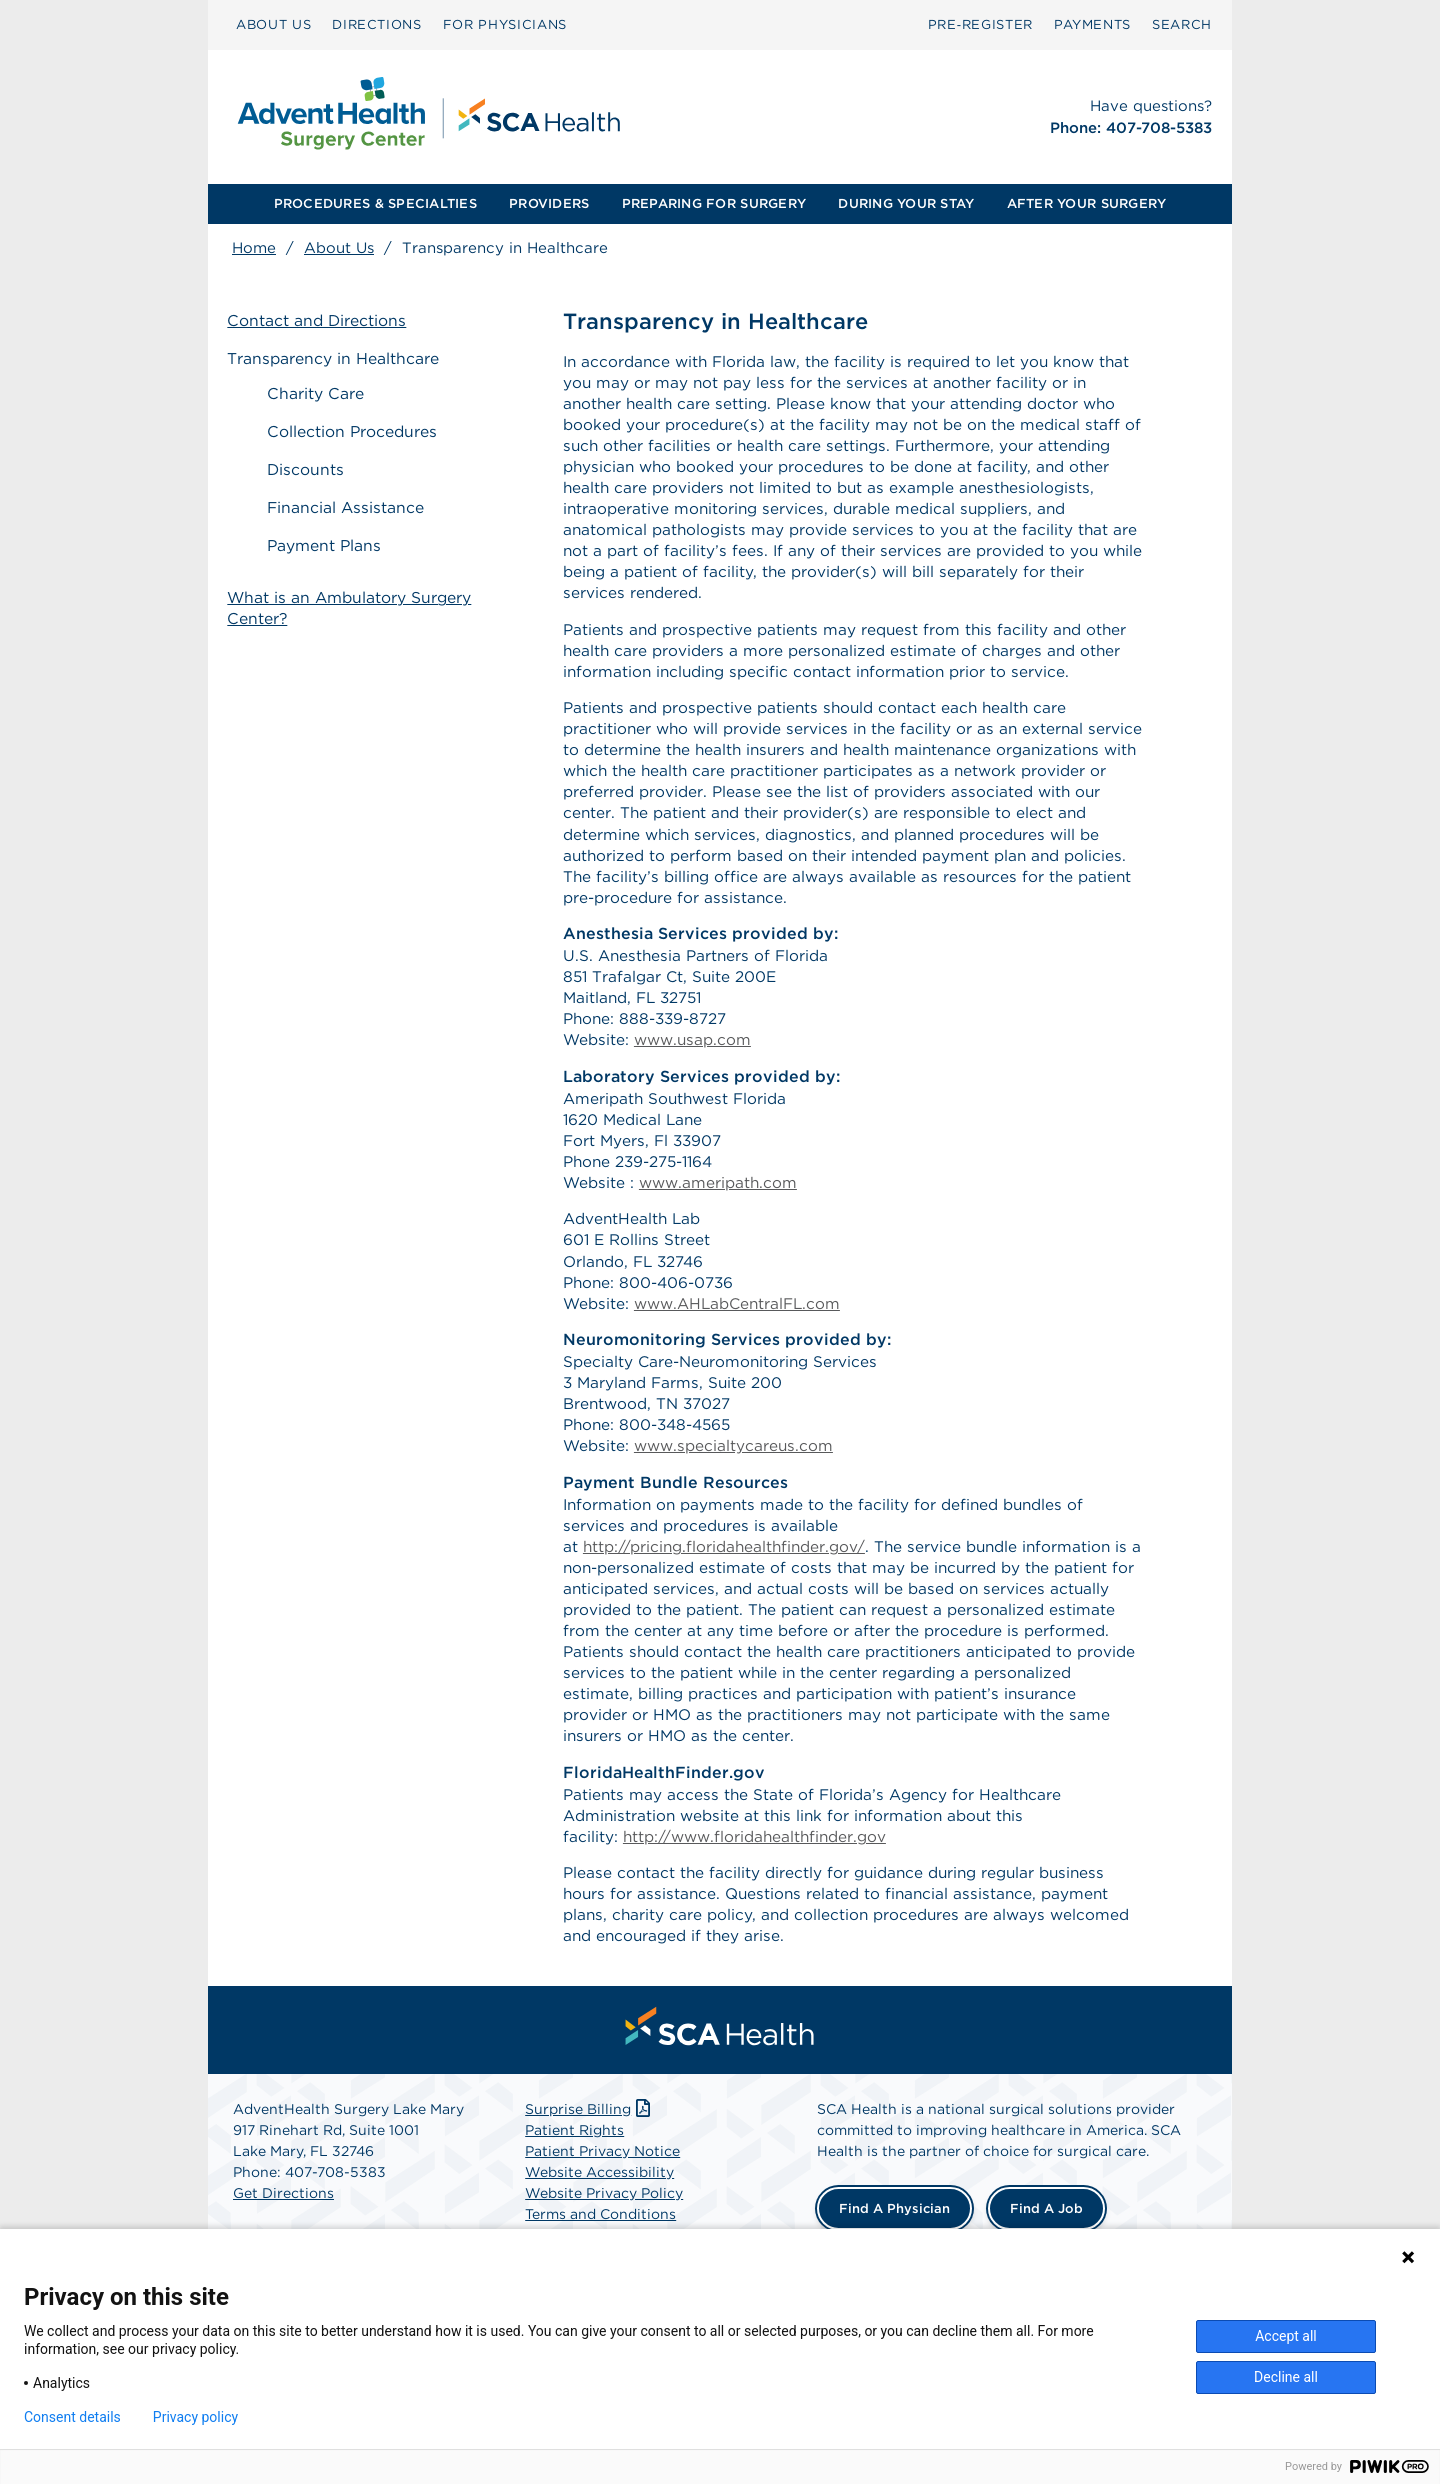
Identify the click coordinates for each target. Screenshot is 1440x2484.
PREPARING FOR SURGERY (714, 203)
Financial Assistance (355, 506)
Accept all (1286, 2336)
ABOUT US (273, 24)
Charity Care (324, 396)
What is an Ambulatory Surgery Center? (356, 591)
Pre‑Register (980, 24)
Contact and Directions (322, 322)
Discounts (315, 469)
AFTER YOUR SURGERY (1087, 203)
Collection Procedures (362, 433)
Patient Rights (574, 2197)
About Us (339, 248)
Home (254, 248)
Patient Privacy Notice (602, 2218)
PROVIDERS (549, 203)
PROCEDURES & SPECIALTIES (375, 203)
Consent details (72, 2417)
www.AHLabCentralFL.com (744, 1343)
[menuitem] (273, 25)
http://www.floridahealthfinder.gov (760, 1897)
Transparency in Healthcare (338, 359)
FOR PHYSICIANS (505, 24)
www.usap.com (697, 1069)
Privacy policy (195, 2417)
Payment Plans (334, 543)
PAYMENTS (1092, 24)
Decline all (1286, 2377)
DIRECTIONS (377, 24)
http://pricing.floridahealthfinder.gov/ (729, 1595)
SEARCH (1182, 24)
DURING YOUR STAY (906, 203)
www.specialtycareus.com (738, 1491)
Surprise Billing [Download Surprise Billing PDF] (589, 2176)
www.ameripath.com (722, 1217)
